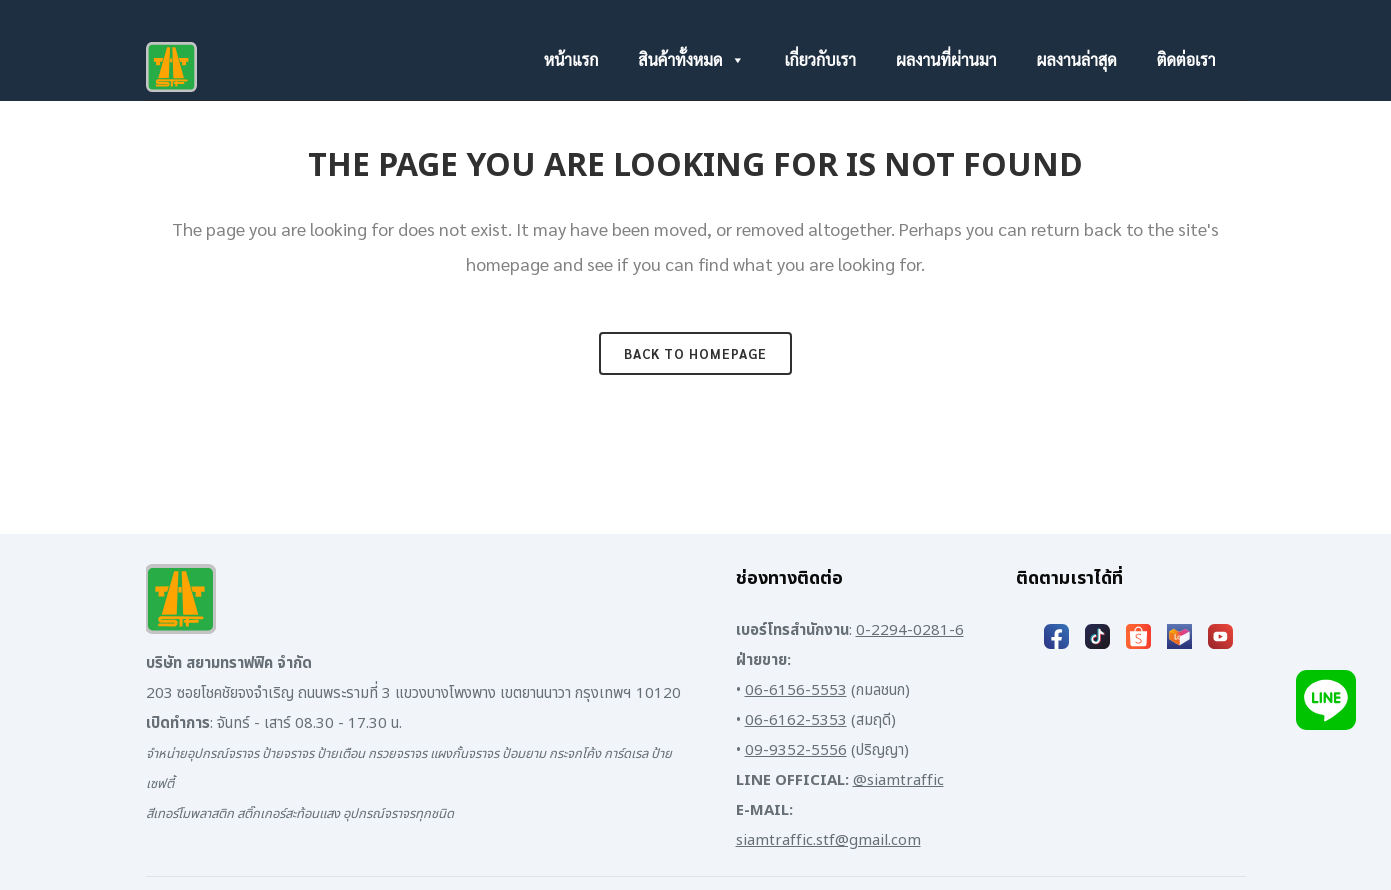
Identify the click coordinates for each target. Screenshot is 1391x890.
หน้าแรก (571, 59)
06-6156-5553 (796, 690)
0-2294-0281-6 (910, 630)
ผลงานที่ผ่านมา (946, 59)
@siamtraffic (898, 780)
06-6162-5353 (796, 720)
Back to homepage (695, 353)
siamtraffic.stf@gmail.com (828, 840)
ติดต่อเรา (1186, 59)
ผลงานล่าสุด (1076, 59)
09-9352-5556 (796, 750)
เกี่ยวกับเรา (821, 59)
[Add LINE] (1326, 699)
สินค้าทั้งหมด (691, 60)
